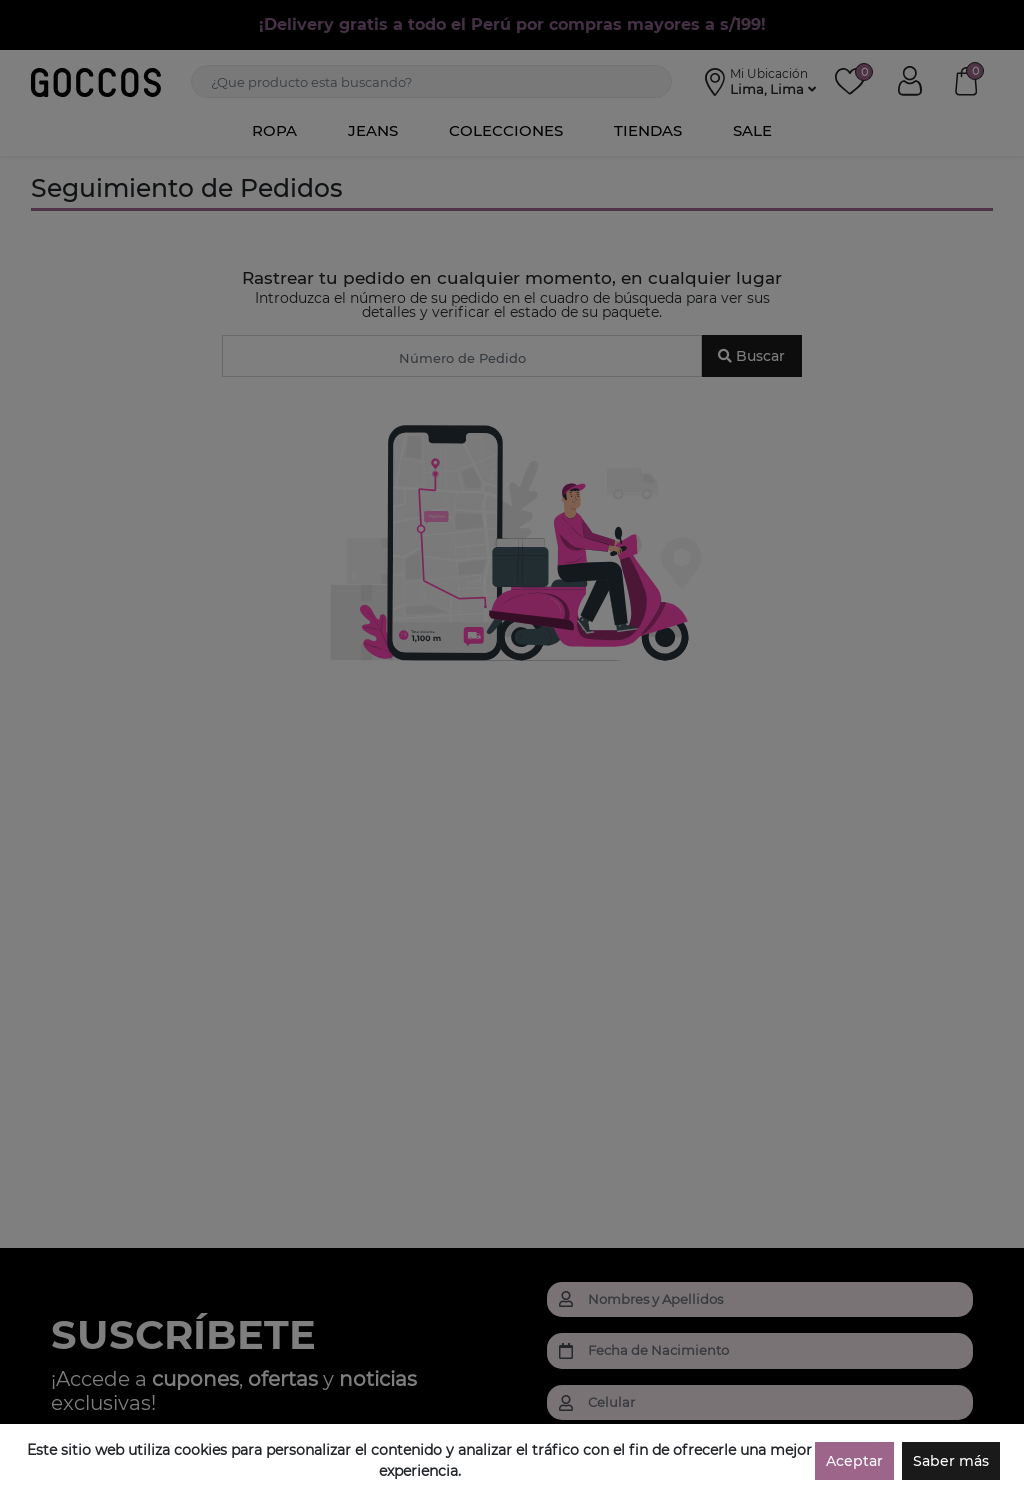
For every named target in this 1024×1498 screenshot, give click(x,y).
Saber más (951, 1461)
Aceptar (854, 1461)
